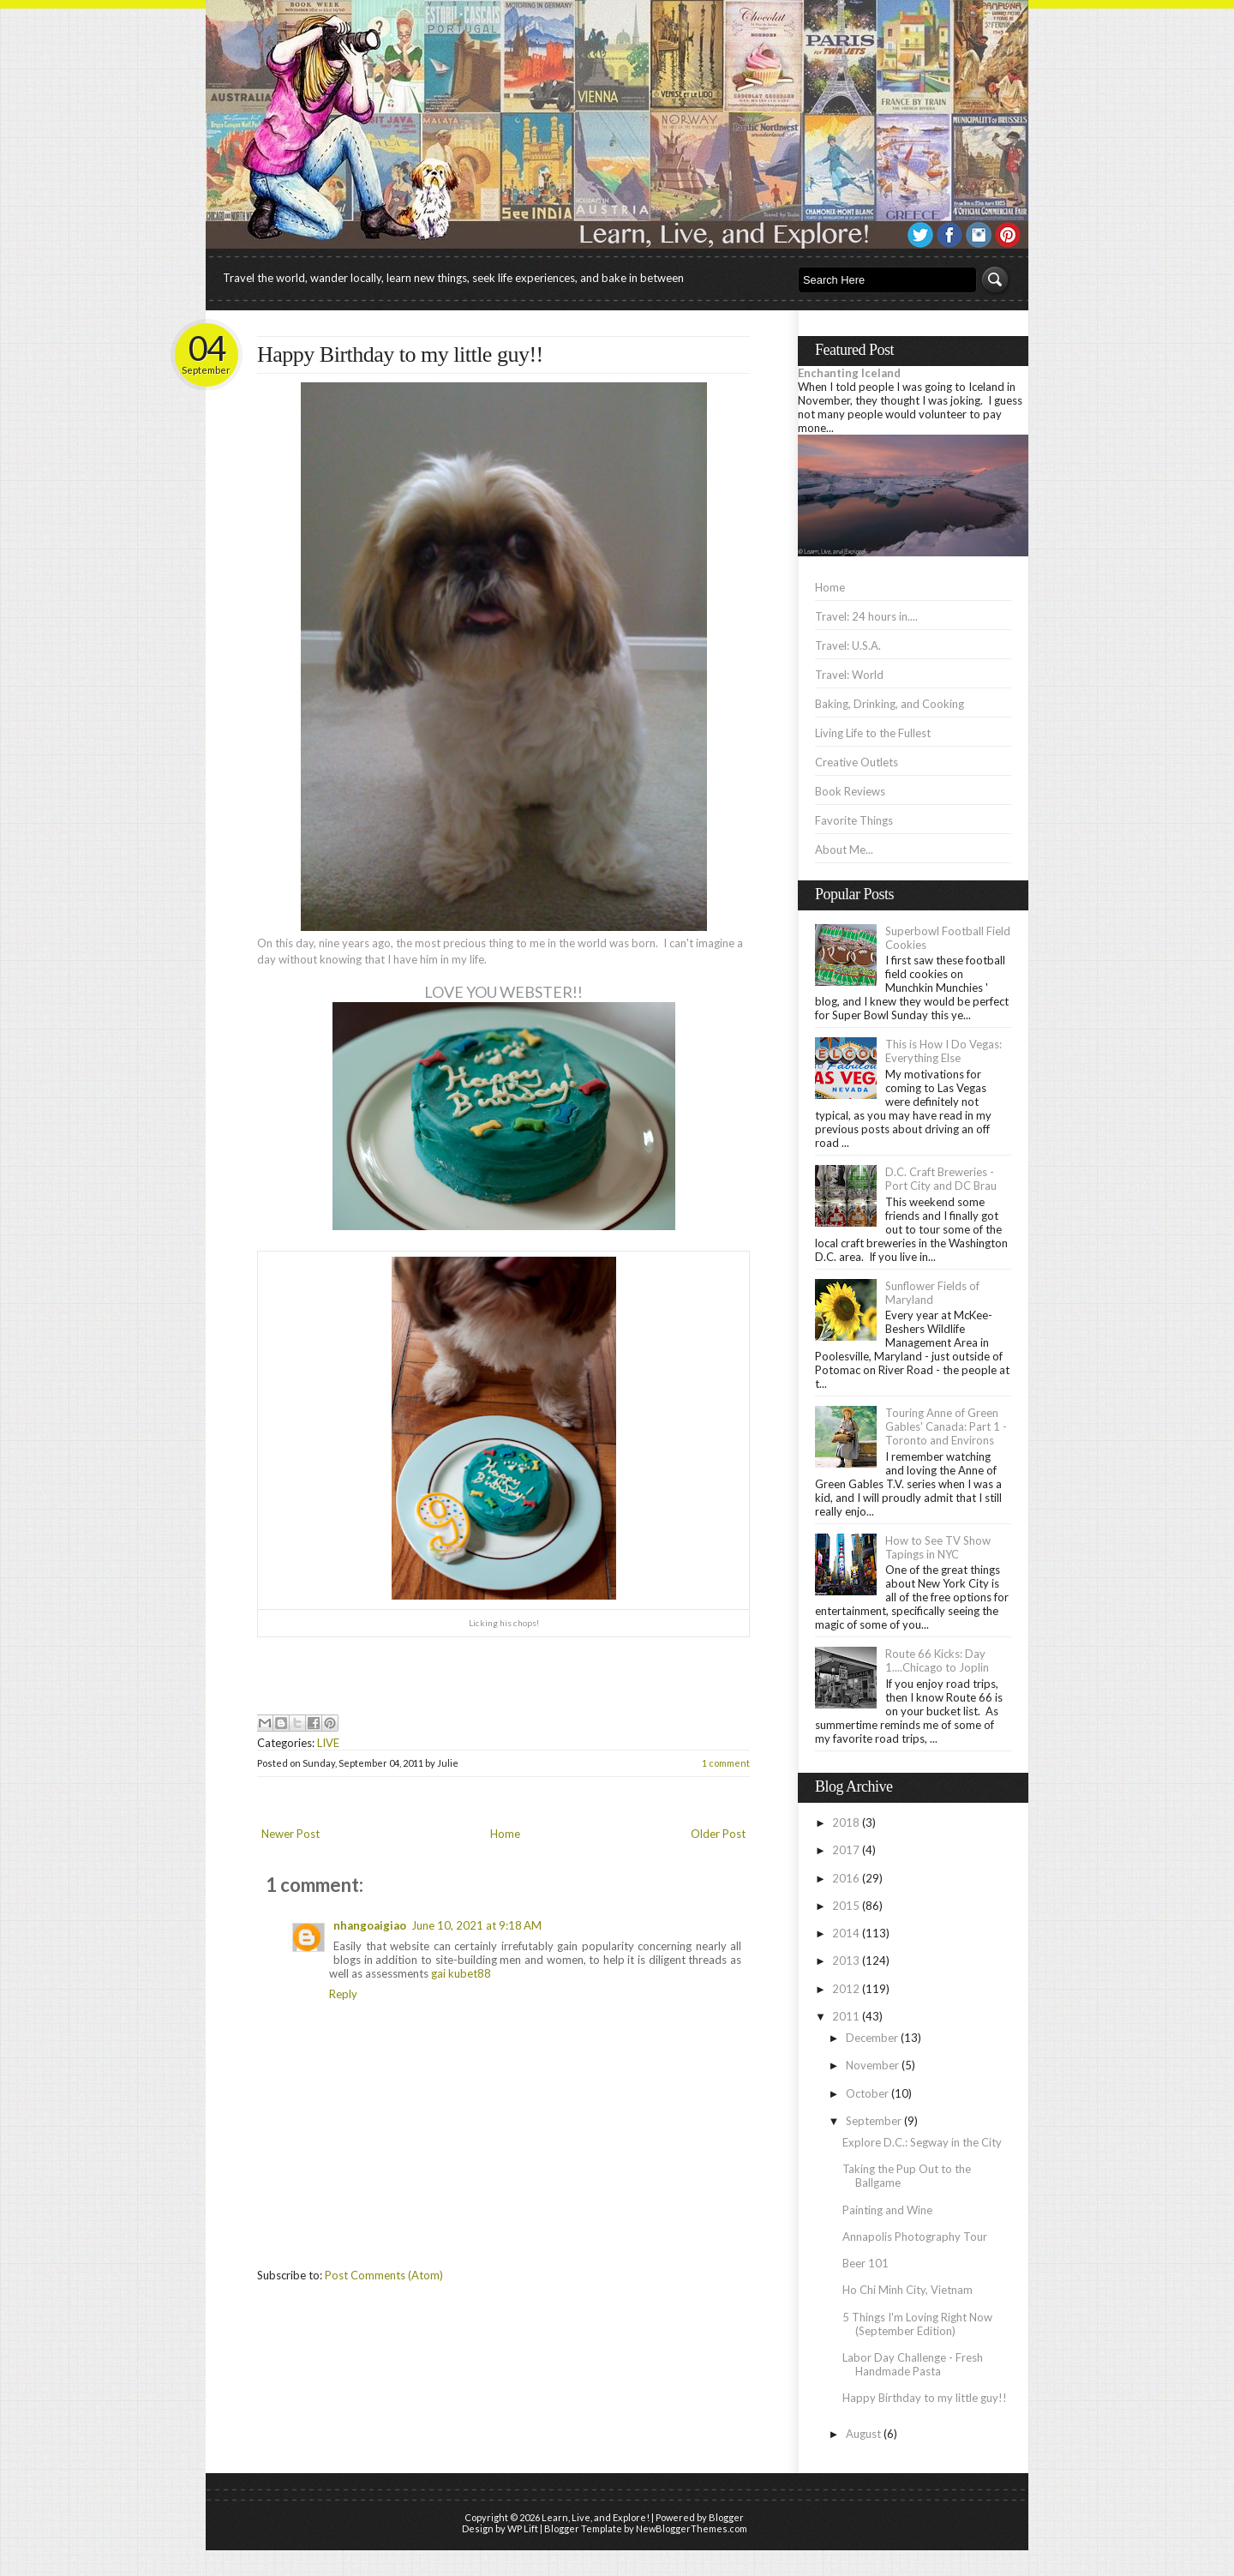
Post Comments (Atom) (384, 2275)
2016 (846, 1878)
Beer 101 (865, 2263)
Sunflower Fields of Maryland (932, 1292)
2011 (846, 2016)
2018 (846, 1822)
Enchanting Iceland (849, 373)
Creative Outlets (856, 762)
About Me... (844, 849)
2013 (846, 1960)
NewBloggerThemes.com (691, 2528)
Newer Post (290, 1833)
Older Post (718, 1833)
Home (505, 1833)
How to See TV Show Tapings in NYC (938, 1547)
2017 (846, 1850)
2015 (846, 1905)
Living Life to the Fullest (873, 733)
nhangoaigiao (369, 1925)
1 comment (726, 1762)
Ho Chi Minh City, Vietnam (907, 2290)
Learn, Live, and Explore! (596, 2517)
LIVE (328, 1743)
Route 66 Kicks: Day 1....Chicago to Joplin (937, 1660)
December (872, 2038)
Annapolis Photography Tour (914, 2236)
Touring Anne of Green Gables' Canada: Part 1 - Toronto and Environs (946, 1426)
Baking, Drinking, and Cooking (889, 704)
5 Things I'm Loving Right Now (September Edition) (917, 2324)
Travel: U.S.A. (848, 645)
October (867, 2093)
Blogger (726, 2517)
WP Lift (522, 2528)
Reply (343, 1994)
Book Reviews (850, 791)
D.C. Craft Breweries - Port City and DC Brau (941, 1178)
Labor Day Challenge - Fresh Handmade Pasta (912, 2364)
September (874, 2121)
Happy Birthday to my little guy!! (400, 354)
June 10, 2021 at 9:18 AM (476, 1925)
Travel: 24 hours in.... (866, 616)
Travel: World (849, 675)
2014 (846, 1933)
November (872, 2065)
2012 (846, 1989)
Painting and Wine (887, 2210)
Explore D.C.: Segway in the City (922, 2142)
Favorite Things (854, 820)
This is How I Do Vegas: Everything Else (943, 1051)
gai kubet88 (461, 1973)
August (863, 2434)
